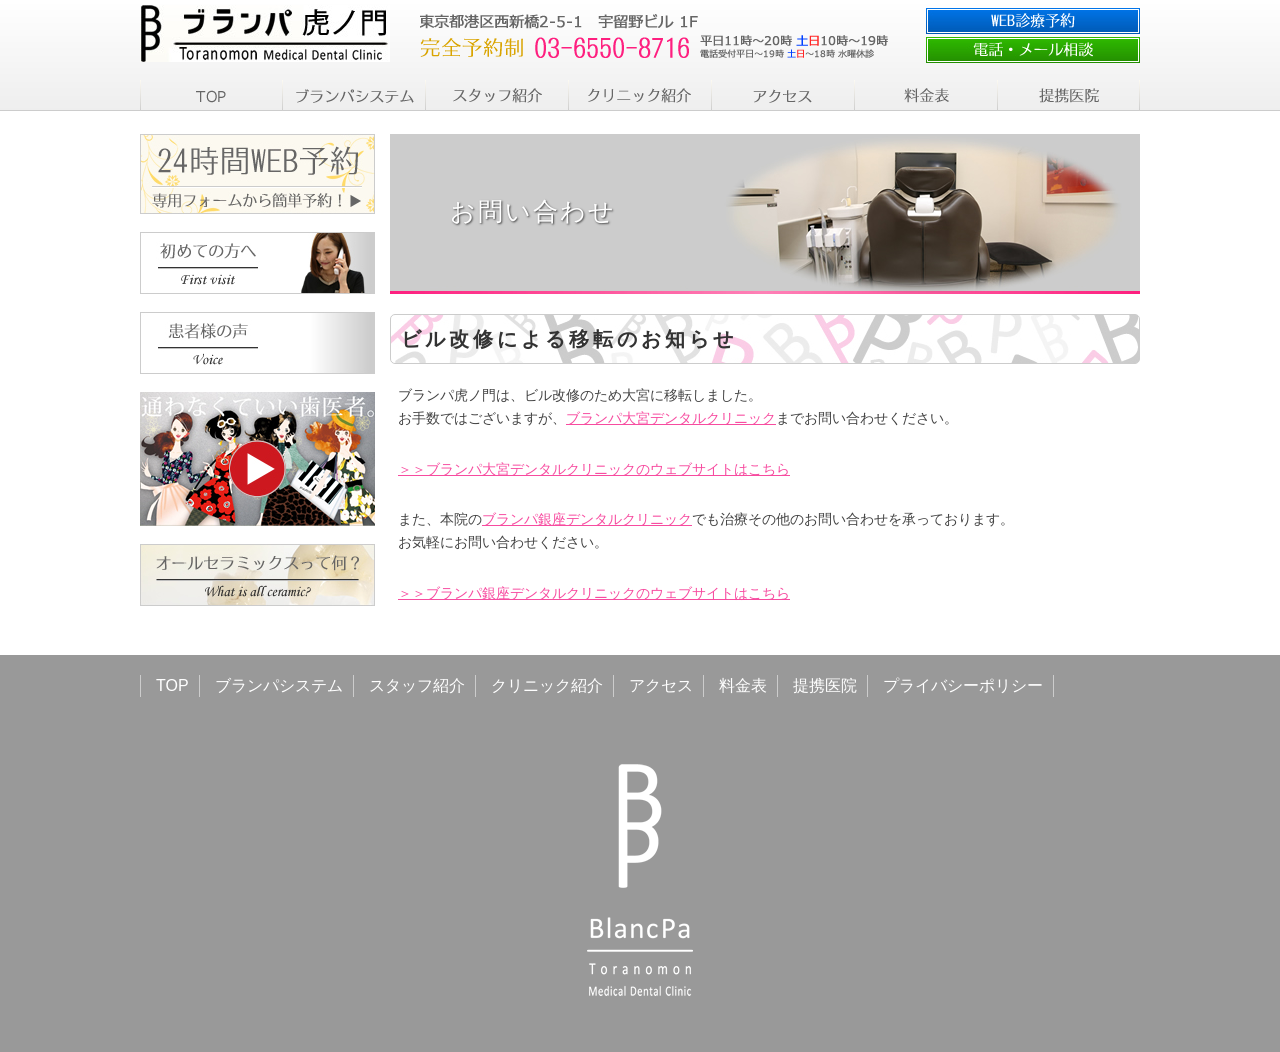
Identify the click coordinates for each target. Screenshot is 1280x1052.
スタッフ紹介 (417, 685)
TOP (172, 685)
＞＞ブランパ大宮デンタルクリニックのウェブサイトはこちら (594, 469)
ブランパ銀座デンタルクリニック (587, 519)
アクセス (661, 685)
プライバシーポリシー (963, 685)
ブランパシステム (279, 685)
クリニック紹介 (547, 685)
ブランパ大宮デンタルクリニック (671, 418)
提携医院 (825, 685)
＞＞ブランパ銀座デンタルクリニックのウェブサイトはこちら (594, 593)
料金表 (743, 685)
